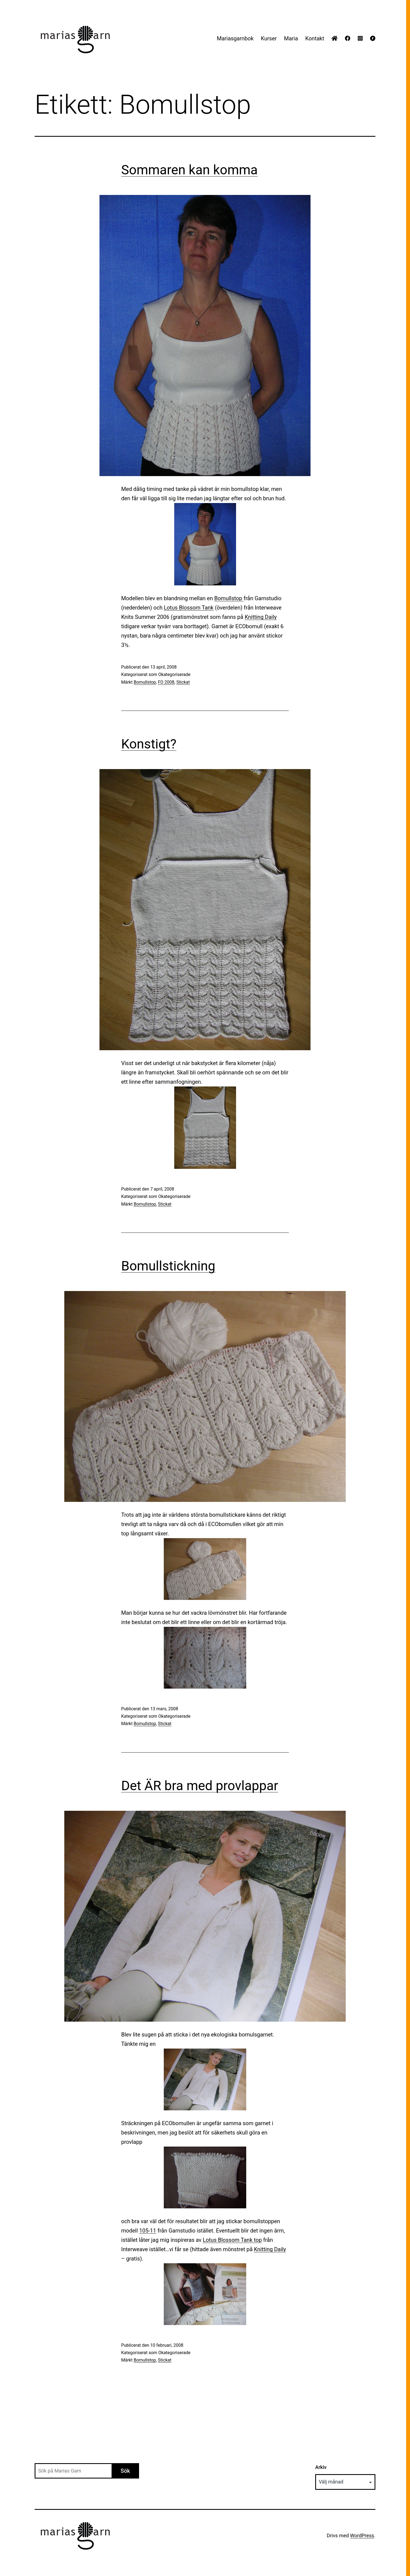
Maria (291, 38)
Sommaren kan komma (189, 170)
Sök (125, 2471)
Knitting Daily (261, 617)
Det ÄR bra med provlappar (199, 1785)
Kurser (269, 38)
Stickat (183, 682)
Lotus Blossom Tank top (232, 2240)
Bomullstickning (168, 1266)
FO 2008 (166, 682)
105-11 (147, 2230)
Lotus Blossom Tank (189, 607)
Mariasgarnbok (235, 38)
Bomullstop (228, 598)
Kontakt (314, 38)
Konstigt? (148, 744)
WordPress (362, 2535)
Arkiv (320, 2467)
